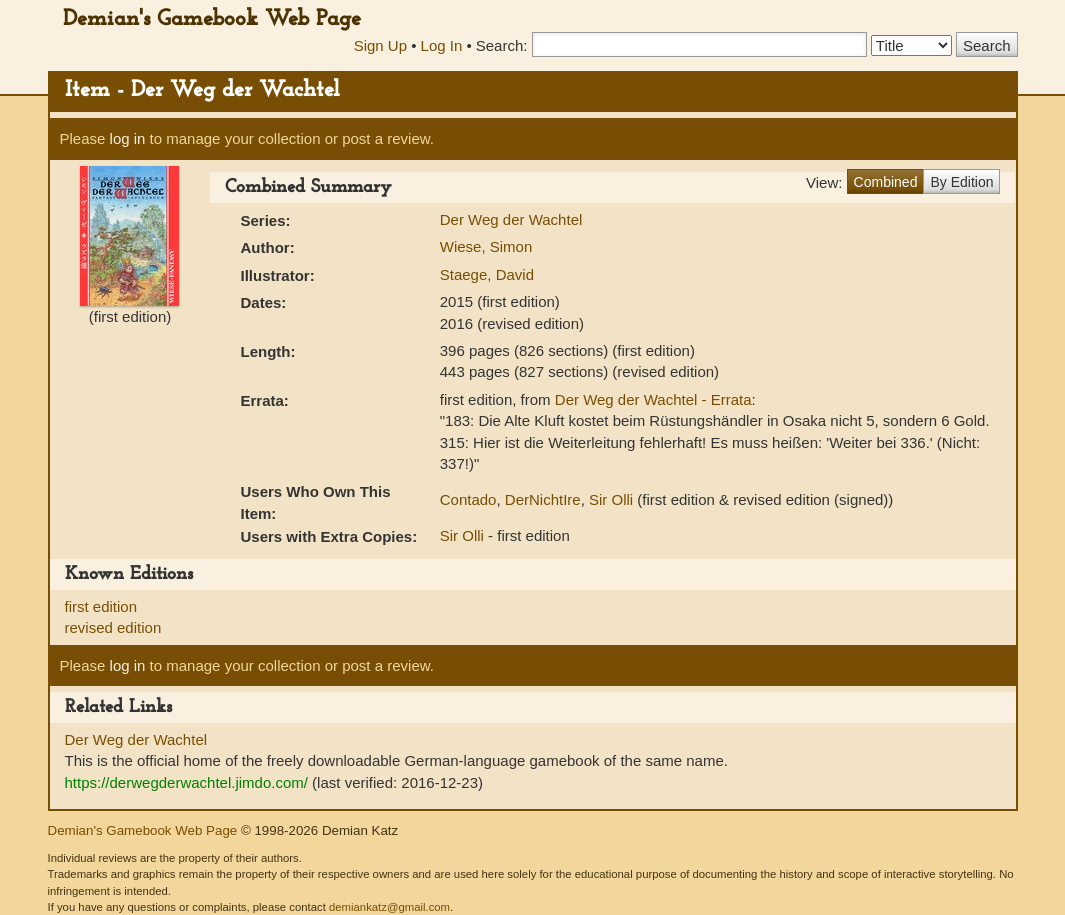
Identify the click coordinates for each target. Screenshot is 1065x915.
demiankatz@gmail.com (389, 907)
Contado (468, 499)
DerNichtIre (543, 499)
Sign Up (380, 45)
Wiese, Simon (486, 246)
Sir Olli (611, 499)
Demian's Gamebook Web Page (212, 19)
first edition (101, 606)
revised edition (113, 627)
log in (128, 138)
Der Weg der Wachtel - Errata (653, 399)
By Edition (961, 182)
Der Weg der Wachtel (511, 219)
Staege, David (487, 274)
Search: (502, 45)
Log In (442, 45)
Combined (886, 182)
